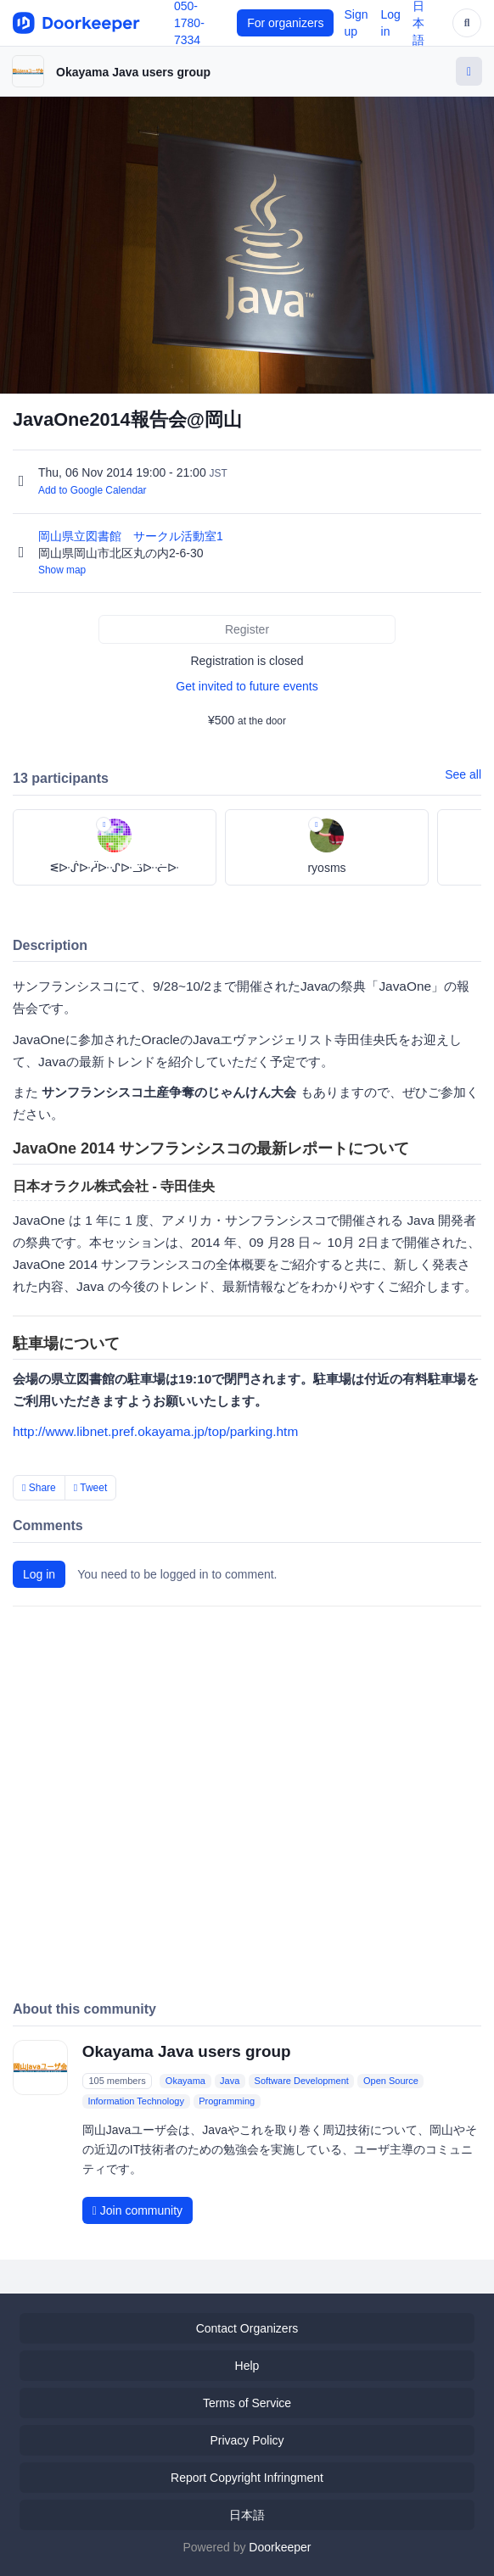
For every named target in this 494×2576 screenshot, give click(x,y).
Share (39, 1488)
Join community (137, 2210)
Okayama (185, 2081)
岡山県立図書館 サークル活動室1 (132, 536)
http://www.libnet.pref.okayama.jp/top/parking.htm (155, 1431)
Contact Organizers (247, 2328)
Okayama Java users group (133, 72)
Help (247, 2365)
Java (229, 2081)
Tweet (91, 1488)
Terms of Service (247, 2403)
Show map (62, 570)
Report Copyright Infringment (247, 2477)
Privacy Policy (246, 2440)
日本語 (247, 2515)
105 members (116, 2081)
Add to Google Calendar (92, 490)
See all (463, 774)
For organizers (285, 23)
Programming (227, 2101)
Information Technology (135, 2101)
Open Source (390, 2081)
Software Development (302, 2081)
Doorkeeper (280, 2547)
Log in (39, 1574)
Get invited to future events (246, 686)
